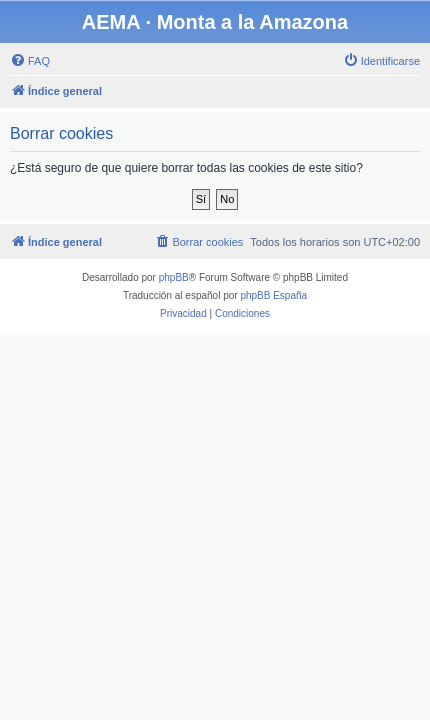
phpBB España (273, 295)
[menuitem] (30, 61)
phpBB (174, 277)
